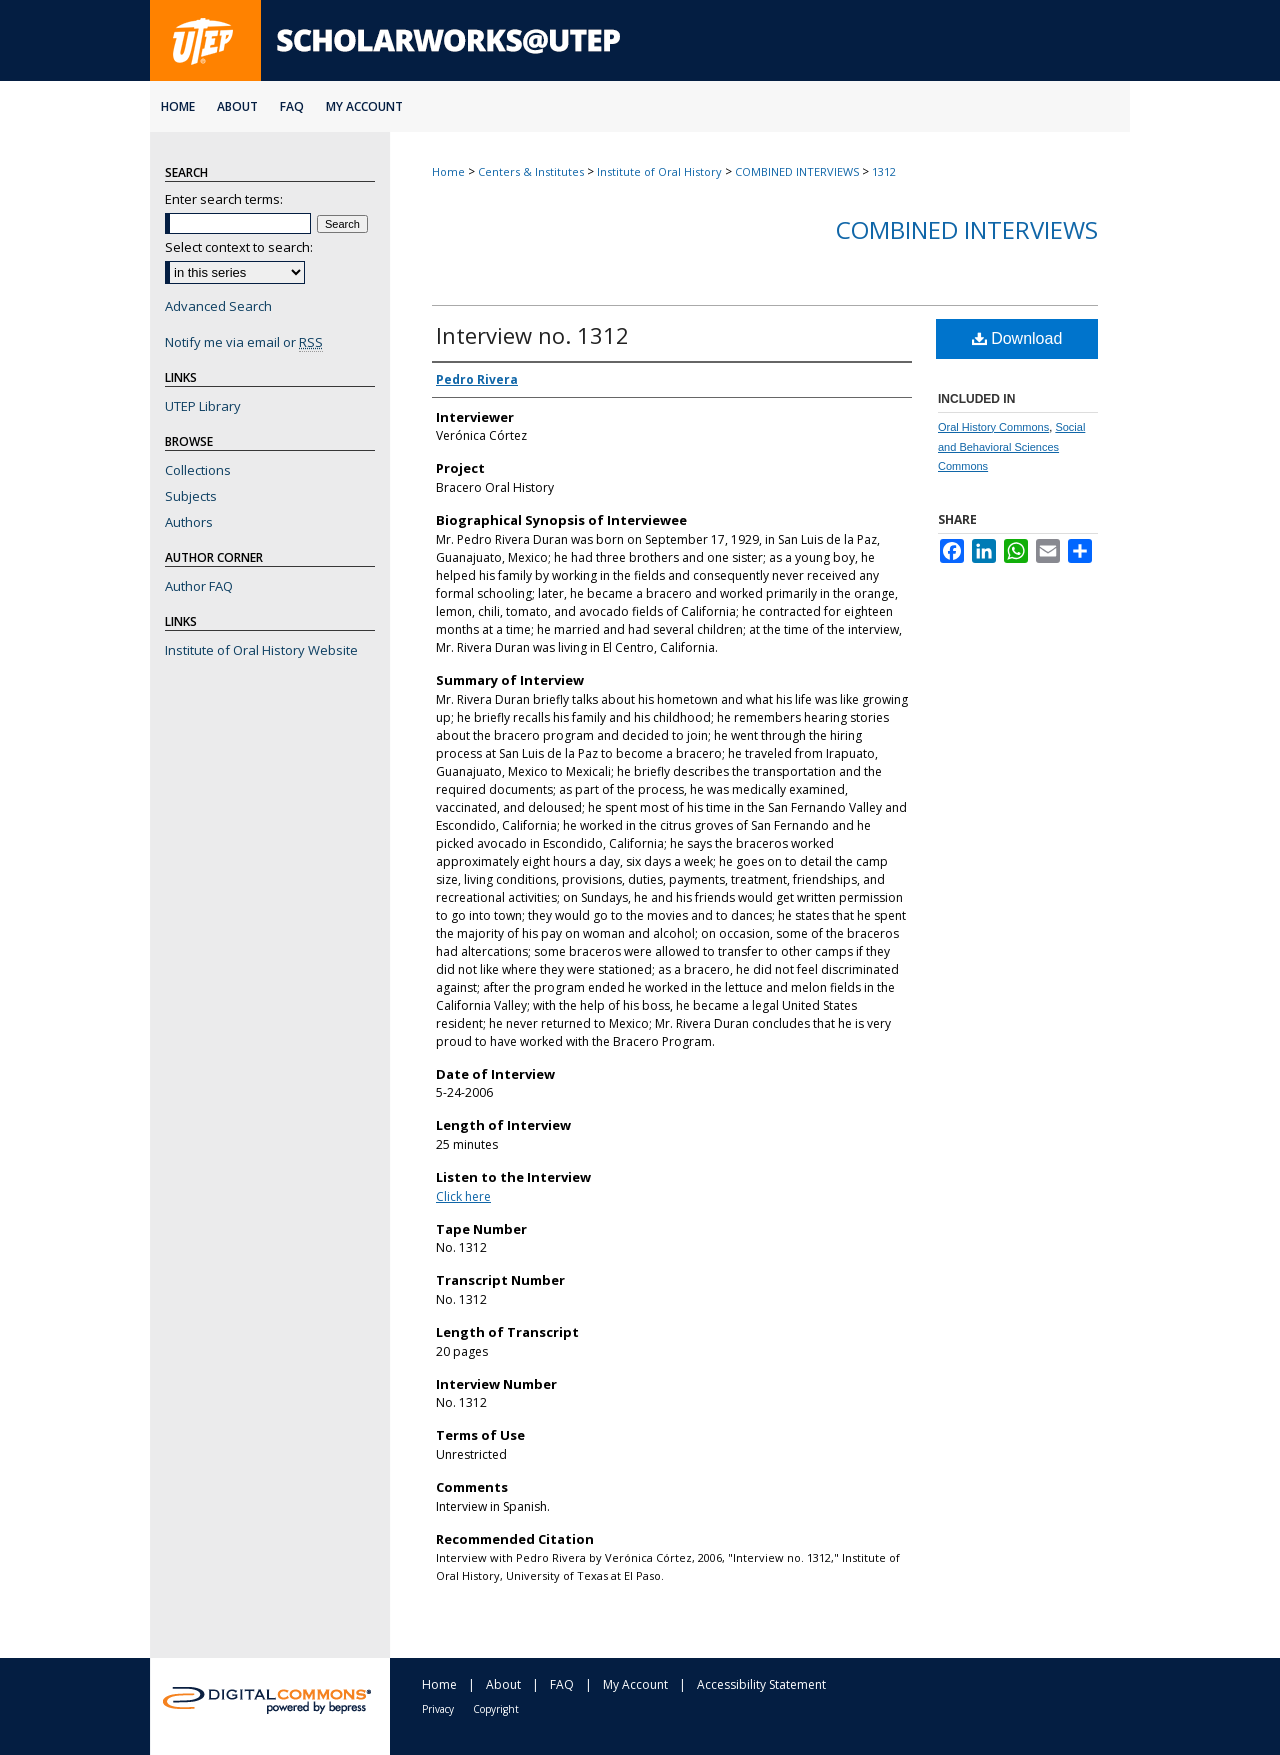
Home (448, 171)
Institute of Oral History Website (261, 650)
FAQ (562, 1684)
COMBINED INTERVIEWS (797, 171)
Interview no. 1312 (532, 335)
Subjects (191, 496)
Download (1017, 338)
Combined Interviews (967, 229)
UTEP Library (203, 406)
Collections (198, 470)
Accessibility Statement (761, 1684)
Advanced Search (218, 306)
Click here (463, 1196)
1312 (884, 171)
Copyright (496, 1709)
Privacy (438, 1709)
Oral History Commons (993, 427)
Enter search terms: (224, 199)
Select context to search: (239, 247)
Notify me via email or (244, 342)
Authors (189, 522)
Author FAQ (199, 586)
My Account (635, 1684)
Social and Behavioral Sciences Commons (1011, 447)
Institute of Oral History (659, 171)
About (503, 1684)
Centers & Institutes (531, 171)
